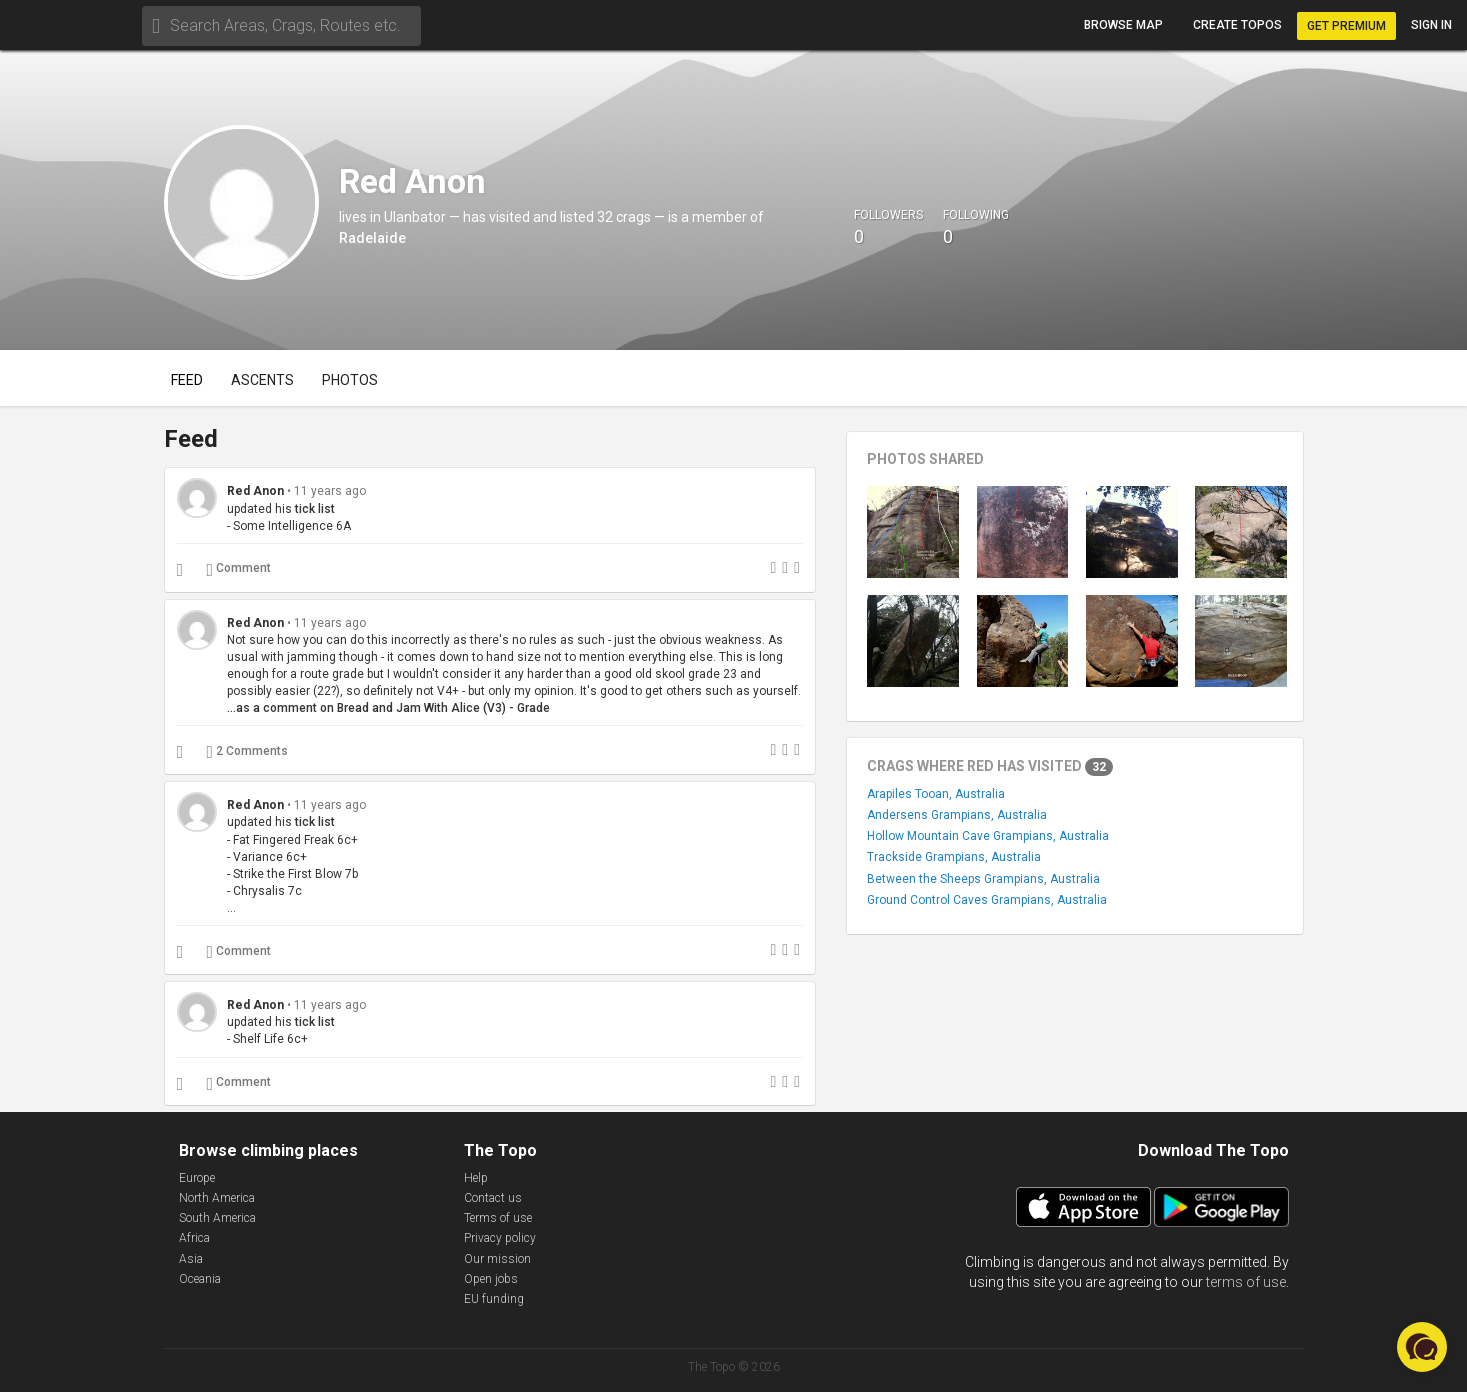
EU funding (494, 1299)
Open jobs (491, 1279)
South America (217, 1218)
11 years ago (330, 491)
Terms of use (498, 1218)
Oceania (200, 1279)
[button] (1422, 1347)
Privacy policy (500, 1238)
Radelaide (372, 238)
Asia (191, 1259)
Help (476, 1178)
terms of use (1246, 1282)
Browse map (1123, 25)
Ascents (262, 380)
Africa (194, 1238)
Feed (187, 380)
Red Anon (255, 491)
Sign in (1431, 25)
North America (217, 1198)
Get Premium (1346, 26)
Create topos (1237, 25)
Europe (197, 1178)
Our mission (497, 1259)
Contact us (493, 1198)
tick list (315, 509)
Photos (350, 380)
